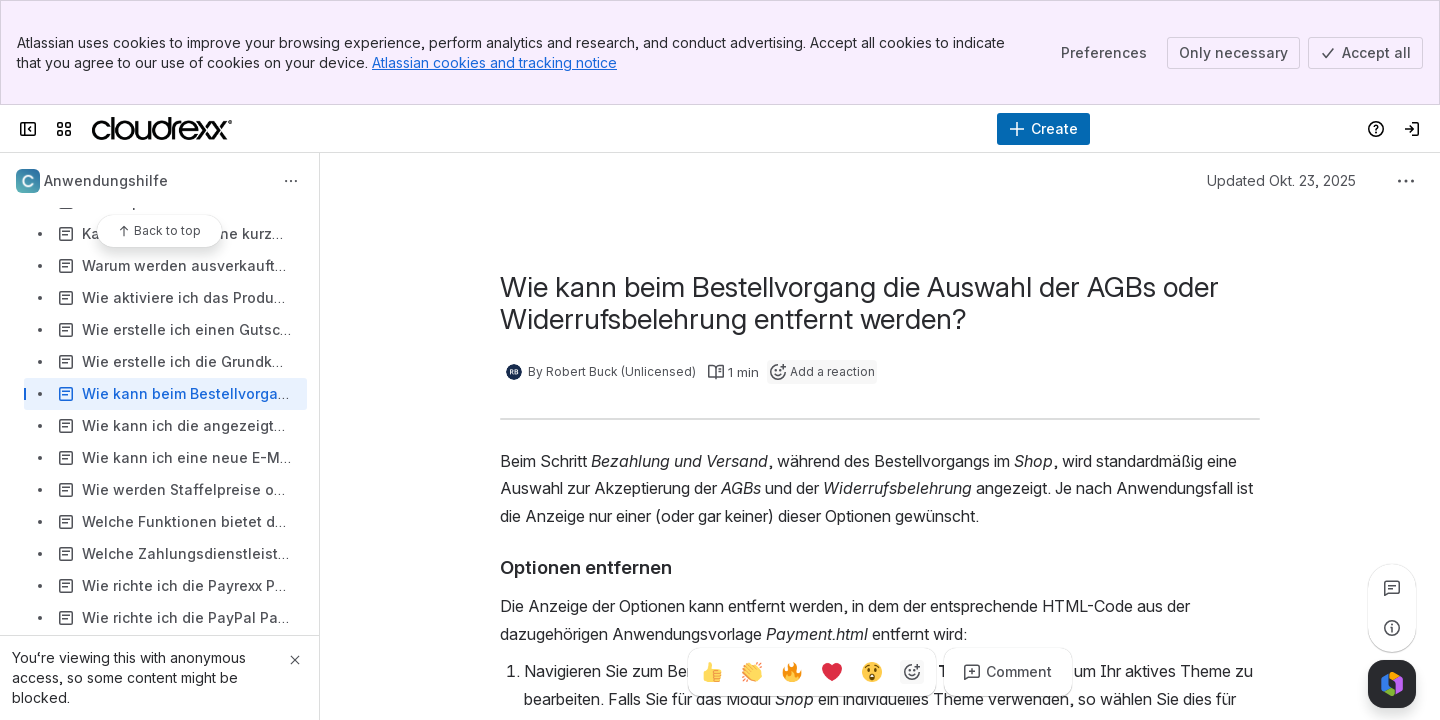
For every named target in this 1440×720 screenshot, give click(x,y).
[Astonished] (872, 672)
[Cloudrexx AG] (162, 129)
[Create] (1043, 129)
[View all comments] (1392, 588)
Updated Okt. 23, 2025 (1281, 180)
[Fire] (792, 672)
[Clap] (752, 672)
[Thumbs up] (712, 672)
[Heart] (832, 672)
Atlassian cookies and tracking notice (494, 62)
